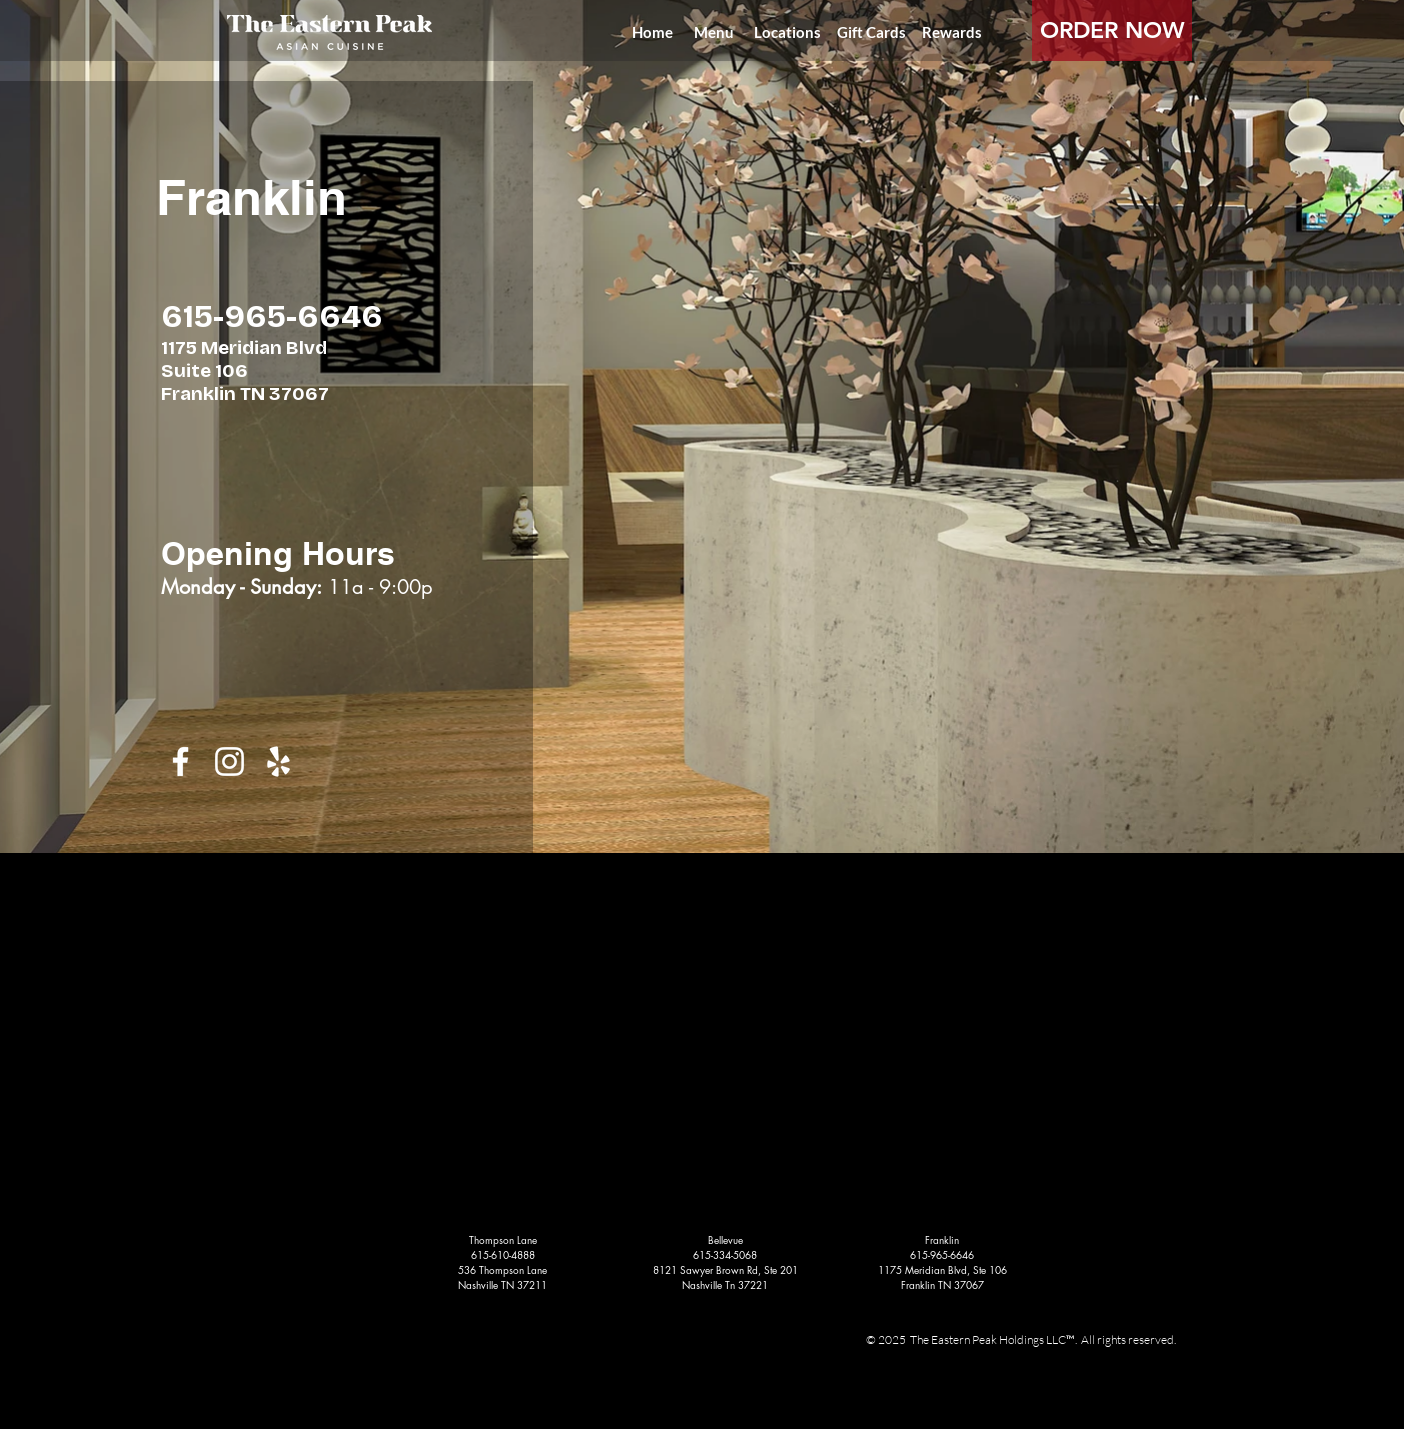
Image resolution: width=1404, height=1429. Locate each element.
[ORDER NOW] (1112, 30)
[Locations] (787, 32)
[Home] (652, 32)
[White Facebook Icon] (180, 761)
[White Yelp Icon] (278, 761)
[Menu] (714, 32)
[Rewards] (952, 32)
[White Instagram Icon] (229, 761)
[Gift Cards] (871, 32)
